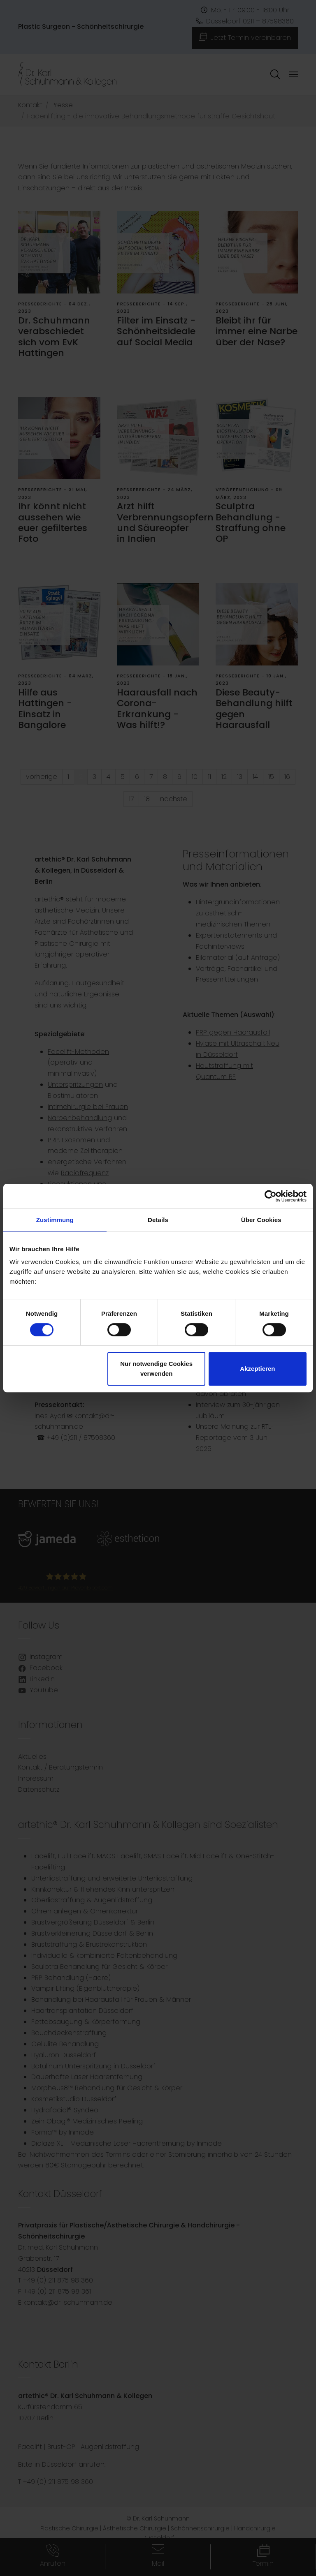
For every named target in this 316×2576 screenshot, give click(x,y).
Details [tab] (158, 1219)
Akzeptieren (257, 1368)
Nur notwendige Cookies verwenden (156, 1368)
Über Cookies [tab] (261, 1219)
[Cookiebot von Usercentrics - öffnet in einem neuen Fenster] (271, 1196)
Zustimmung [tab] (55, 1219)
